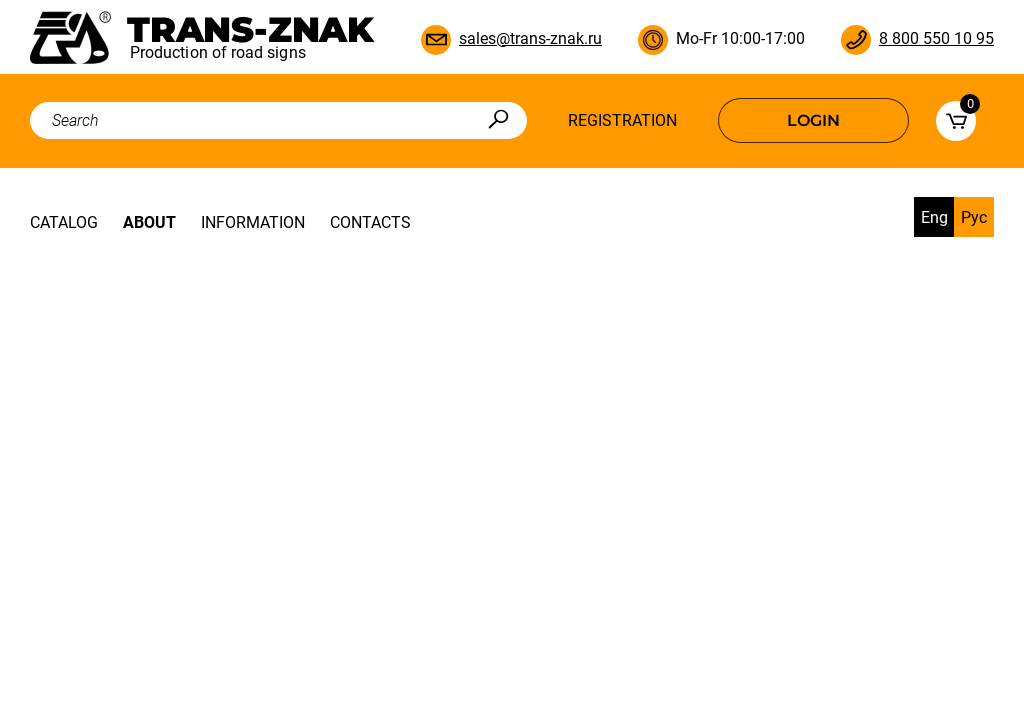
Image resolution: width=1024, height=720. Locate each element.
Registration (622, 120)
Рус (974, 217)
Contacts (370, 222)
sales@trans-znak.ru (530, 38)
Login (813, 120)
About (149, 222)
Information (253, 222)
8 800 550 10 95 (936, 38)
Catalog (64, 222)
